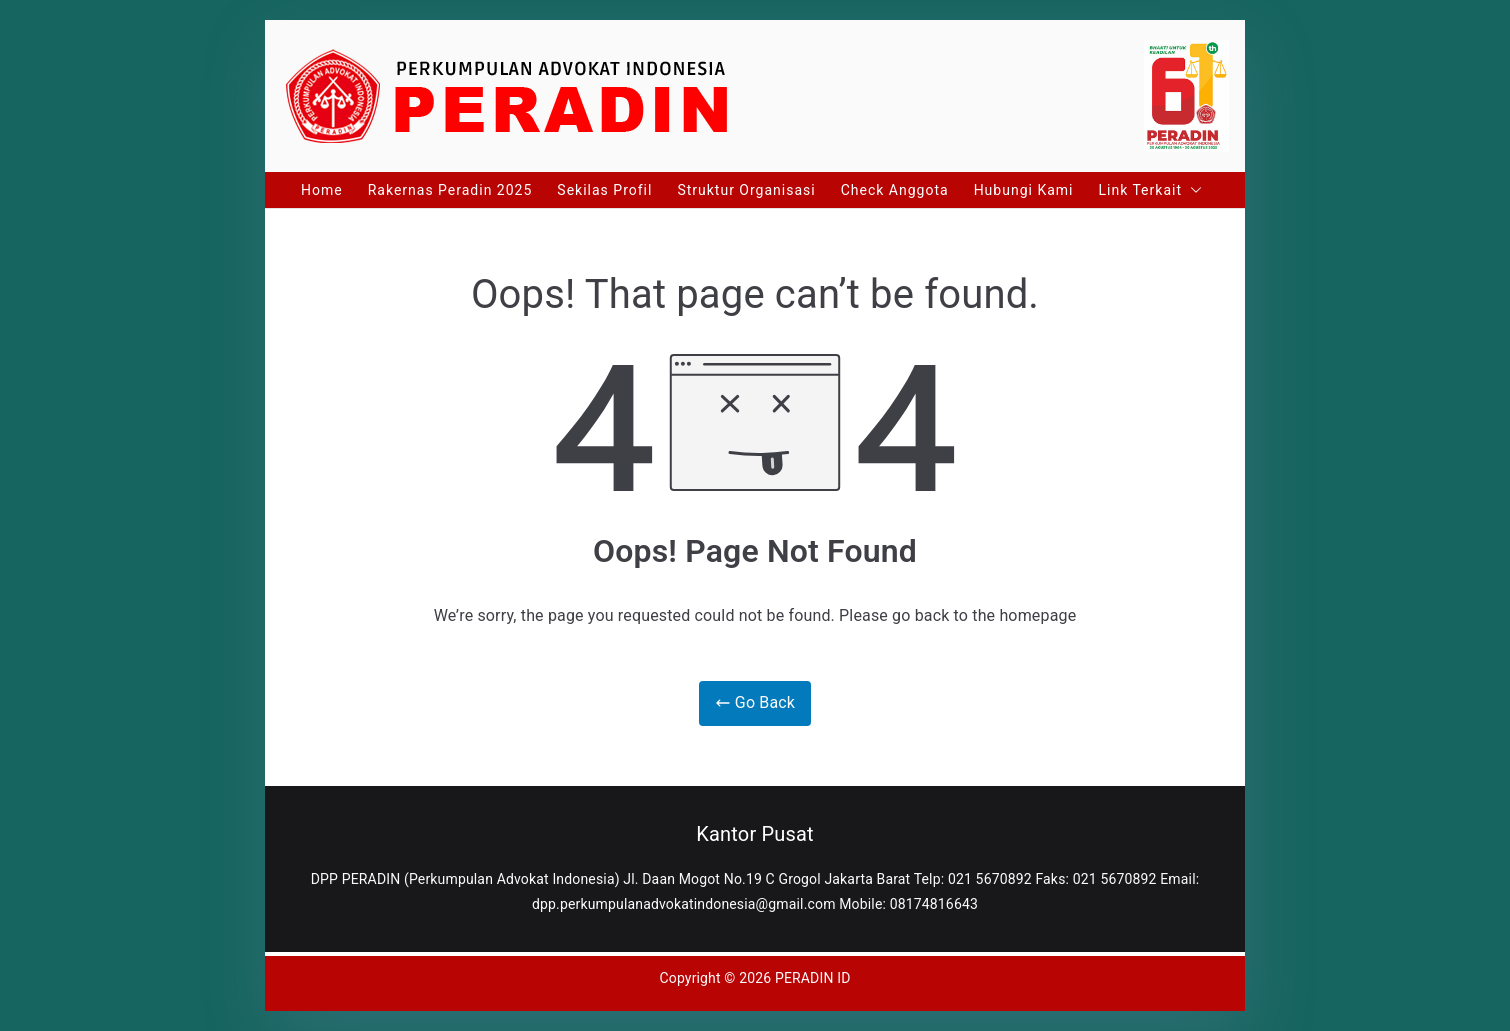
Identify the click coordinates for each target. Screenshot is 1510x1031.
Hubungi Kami (1024, 190)
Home (322, 190)
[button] (1192, 190)
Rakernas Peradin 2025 (450, 190)
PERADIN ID (813, 978)
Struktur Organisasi (746, 190)
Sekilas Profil (604, 190)
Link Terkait (1150, 190)
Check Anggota (895, 190)
